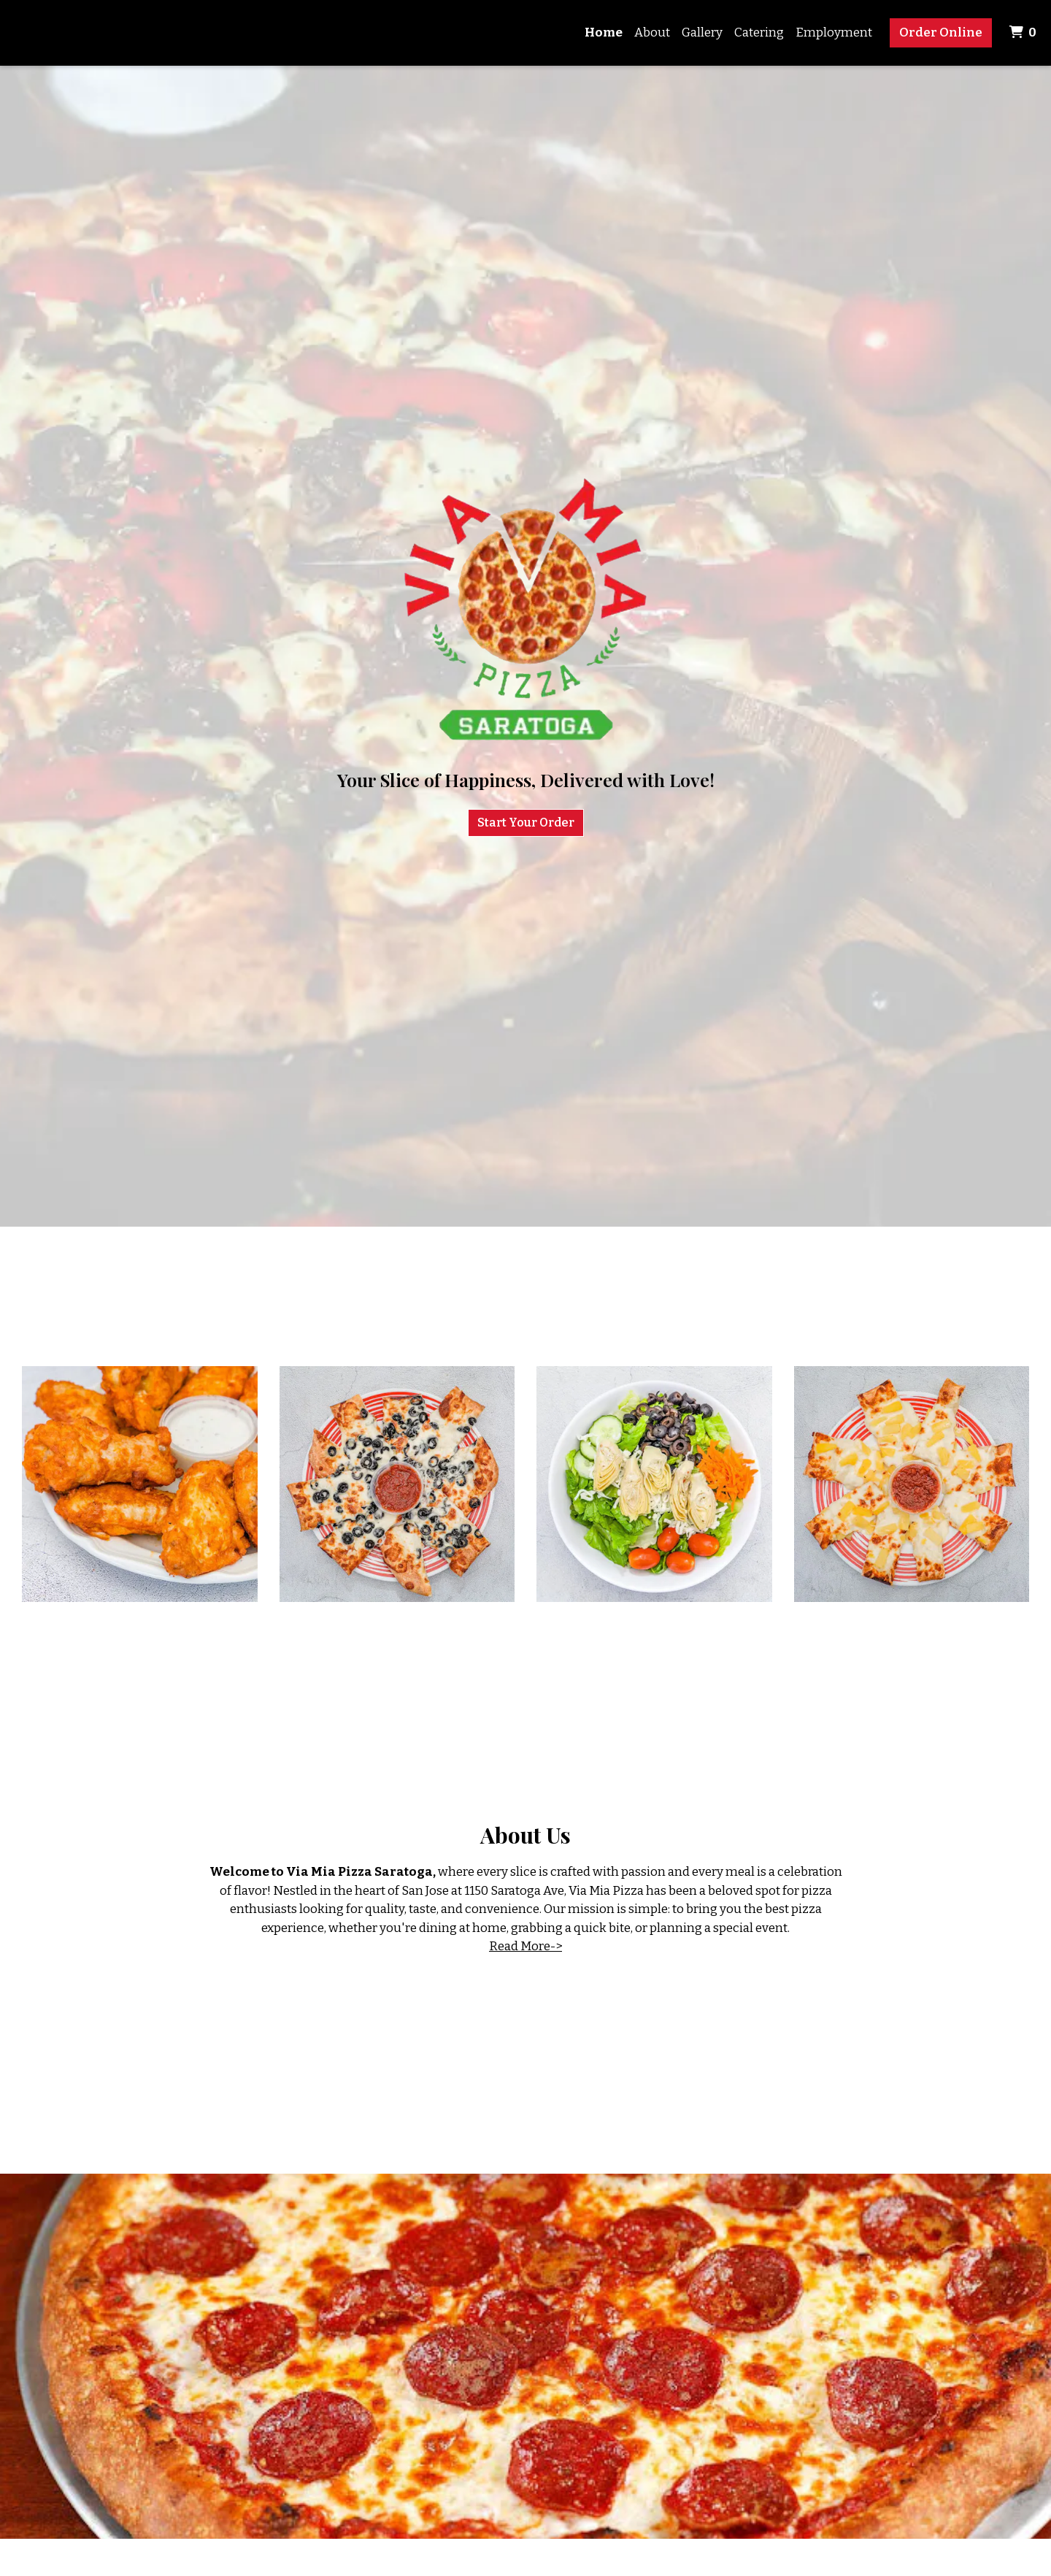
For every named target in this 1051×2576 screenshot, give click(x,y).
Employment (834, 32)
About (652, 32)
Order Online (940, 32)
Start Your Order (525, 822)
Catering (759, 32)
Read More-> (525, 1946)
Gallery (702, 32)
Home (604, 32)
